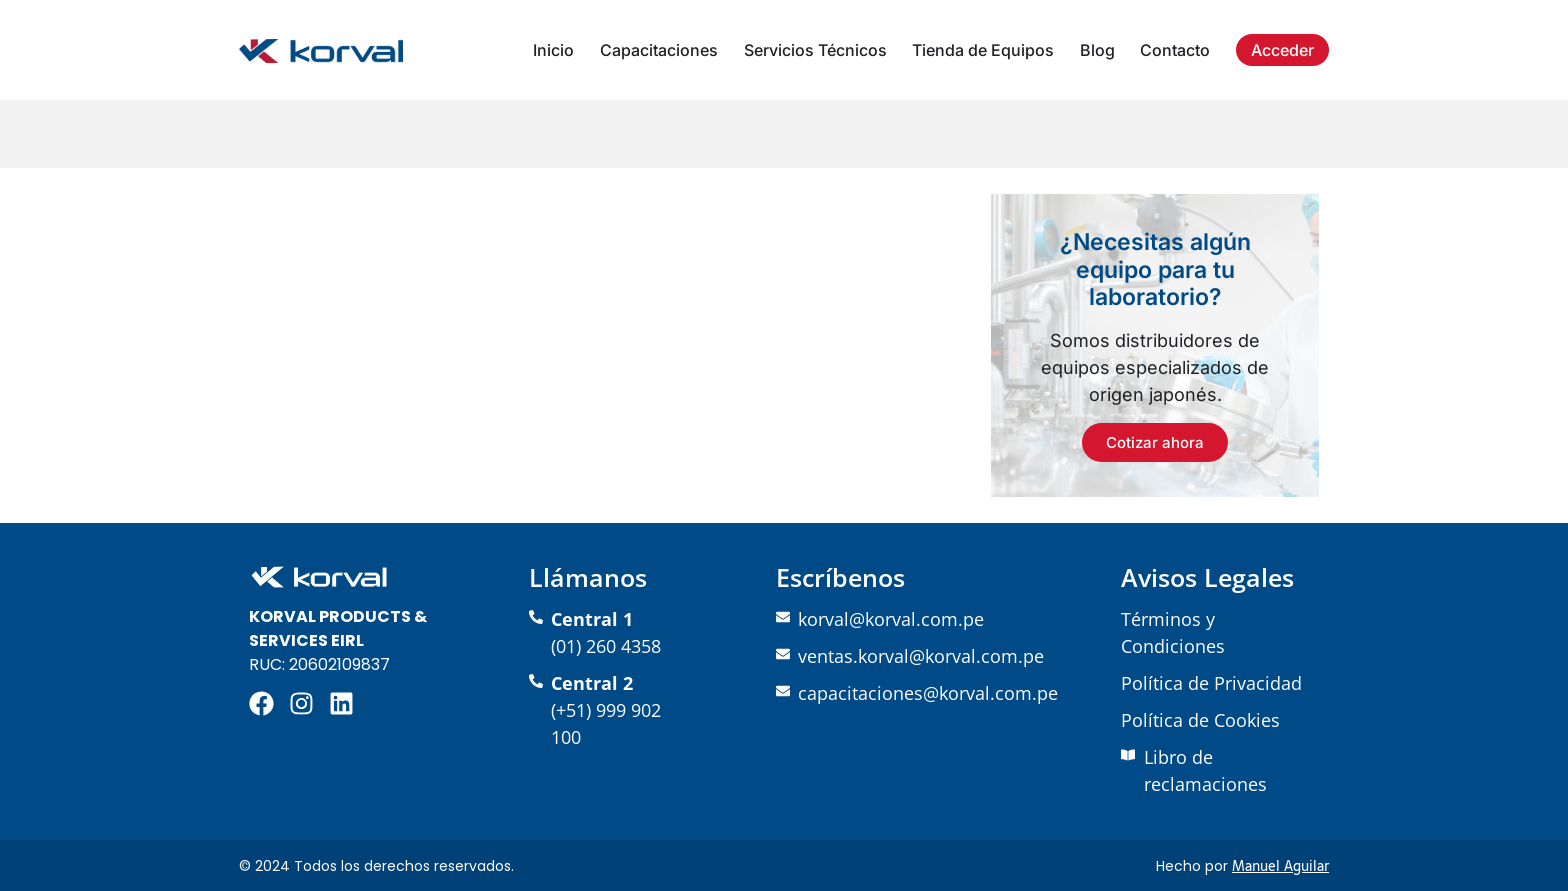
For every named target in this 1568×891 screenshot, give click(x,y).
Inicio (553, 50)
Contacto (1175, 50)
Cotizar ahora (1155, 442)
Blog (1097, 50)
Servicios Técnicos (815, 50)
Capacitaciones (659, 50)
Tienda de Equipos (983, 50)
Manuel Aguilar (1280, 866)
